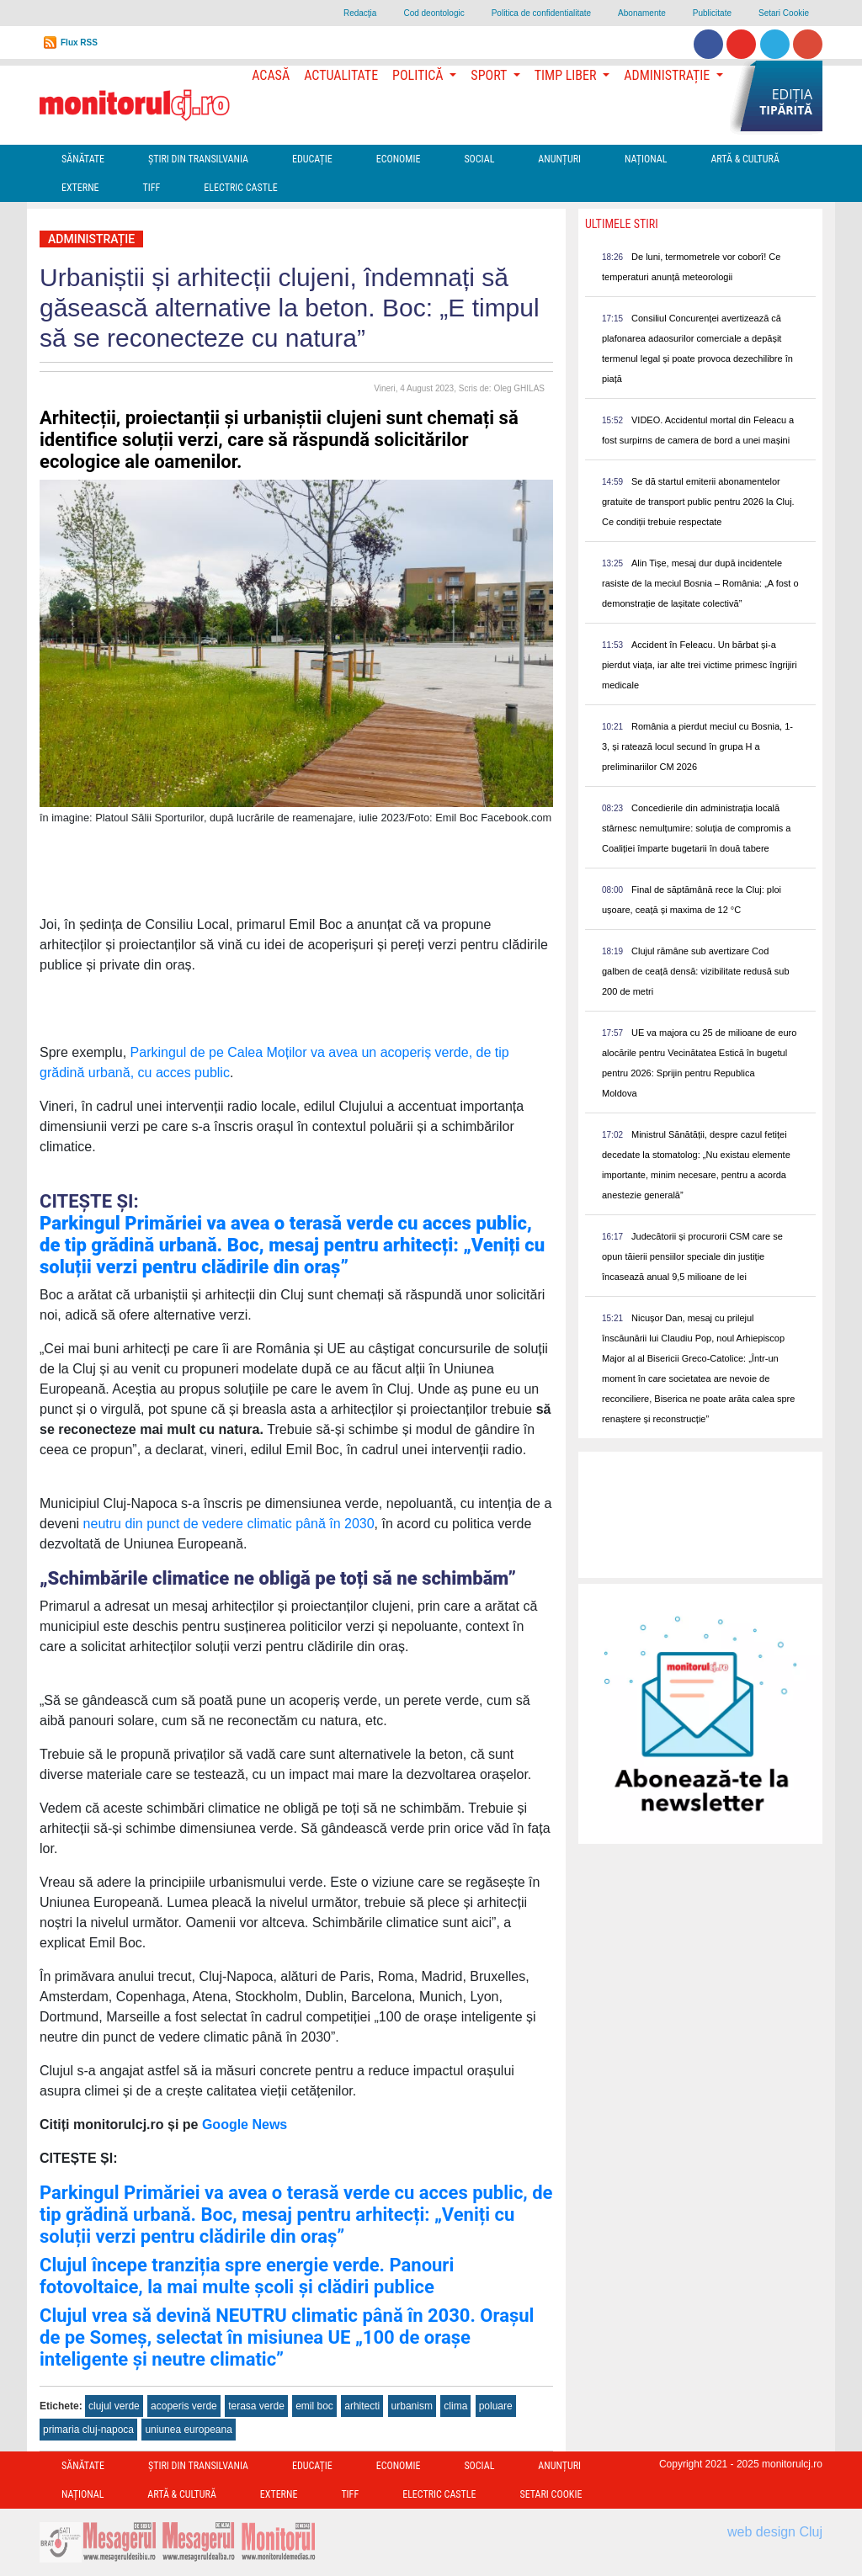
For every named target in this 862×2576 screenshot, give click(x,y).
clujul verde (114, 2406)
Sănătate (82, 159)
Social (479, 159)
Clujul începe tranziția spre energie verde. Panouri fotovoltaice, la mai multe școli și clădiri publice (247, 2276)
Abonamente (642, 13)
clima (455, 2406)
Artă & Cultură (744, 159)
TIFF (152, 188)
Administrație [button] (668, 75)
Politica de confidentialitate (541, 13)
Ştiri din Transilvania (198, 159)
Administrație (91, 239)
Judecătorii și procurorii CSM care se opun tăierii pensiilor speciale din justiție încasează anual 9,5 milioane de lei (692, 1256)
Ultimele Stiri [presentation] (621, 224)
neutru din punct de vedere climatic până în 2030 (226, 1523)
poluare (496, 2406)
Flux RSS (79, 42)
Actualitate (341, 75)
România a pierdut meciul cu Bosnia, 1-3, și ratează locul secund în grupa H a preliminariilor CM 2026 (697, 746)
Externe (80, 188)
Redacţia (359, 13)
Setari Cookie (783, 13)
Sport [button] (490, 75)
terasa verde (256, 2406)
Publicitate (712, 13)
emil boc (314, 2406)
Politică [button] (419, 75)
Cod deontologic (433, 13)
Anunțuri (559, 159)
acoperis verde (184, 2406)
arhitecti (362, 2406)
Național (646, 159)
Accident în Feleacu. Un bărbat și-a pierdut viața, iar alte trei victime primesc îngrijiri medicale (699, 665)
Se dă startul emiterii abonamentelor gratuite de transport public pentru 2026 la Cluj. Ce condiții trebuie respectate (698, 501)
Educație (312, 159)
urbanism (412, 2406)
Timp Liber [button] (567, 75)
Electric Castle (240, 188)
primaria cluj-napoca (88, 2429)
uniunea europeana (188, 2429)
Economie (398, 159)
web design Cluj (774, 2532)
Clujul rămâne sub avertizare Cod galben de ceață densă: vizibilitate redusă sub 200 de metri (696, 971)
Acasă (271, 75)
